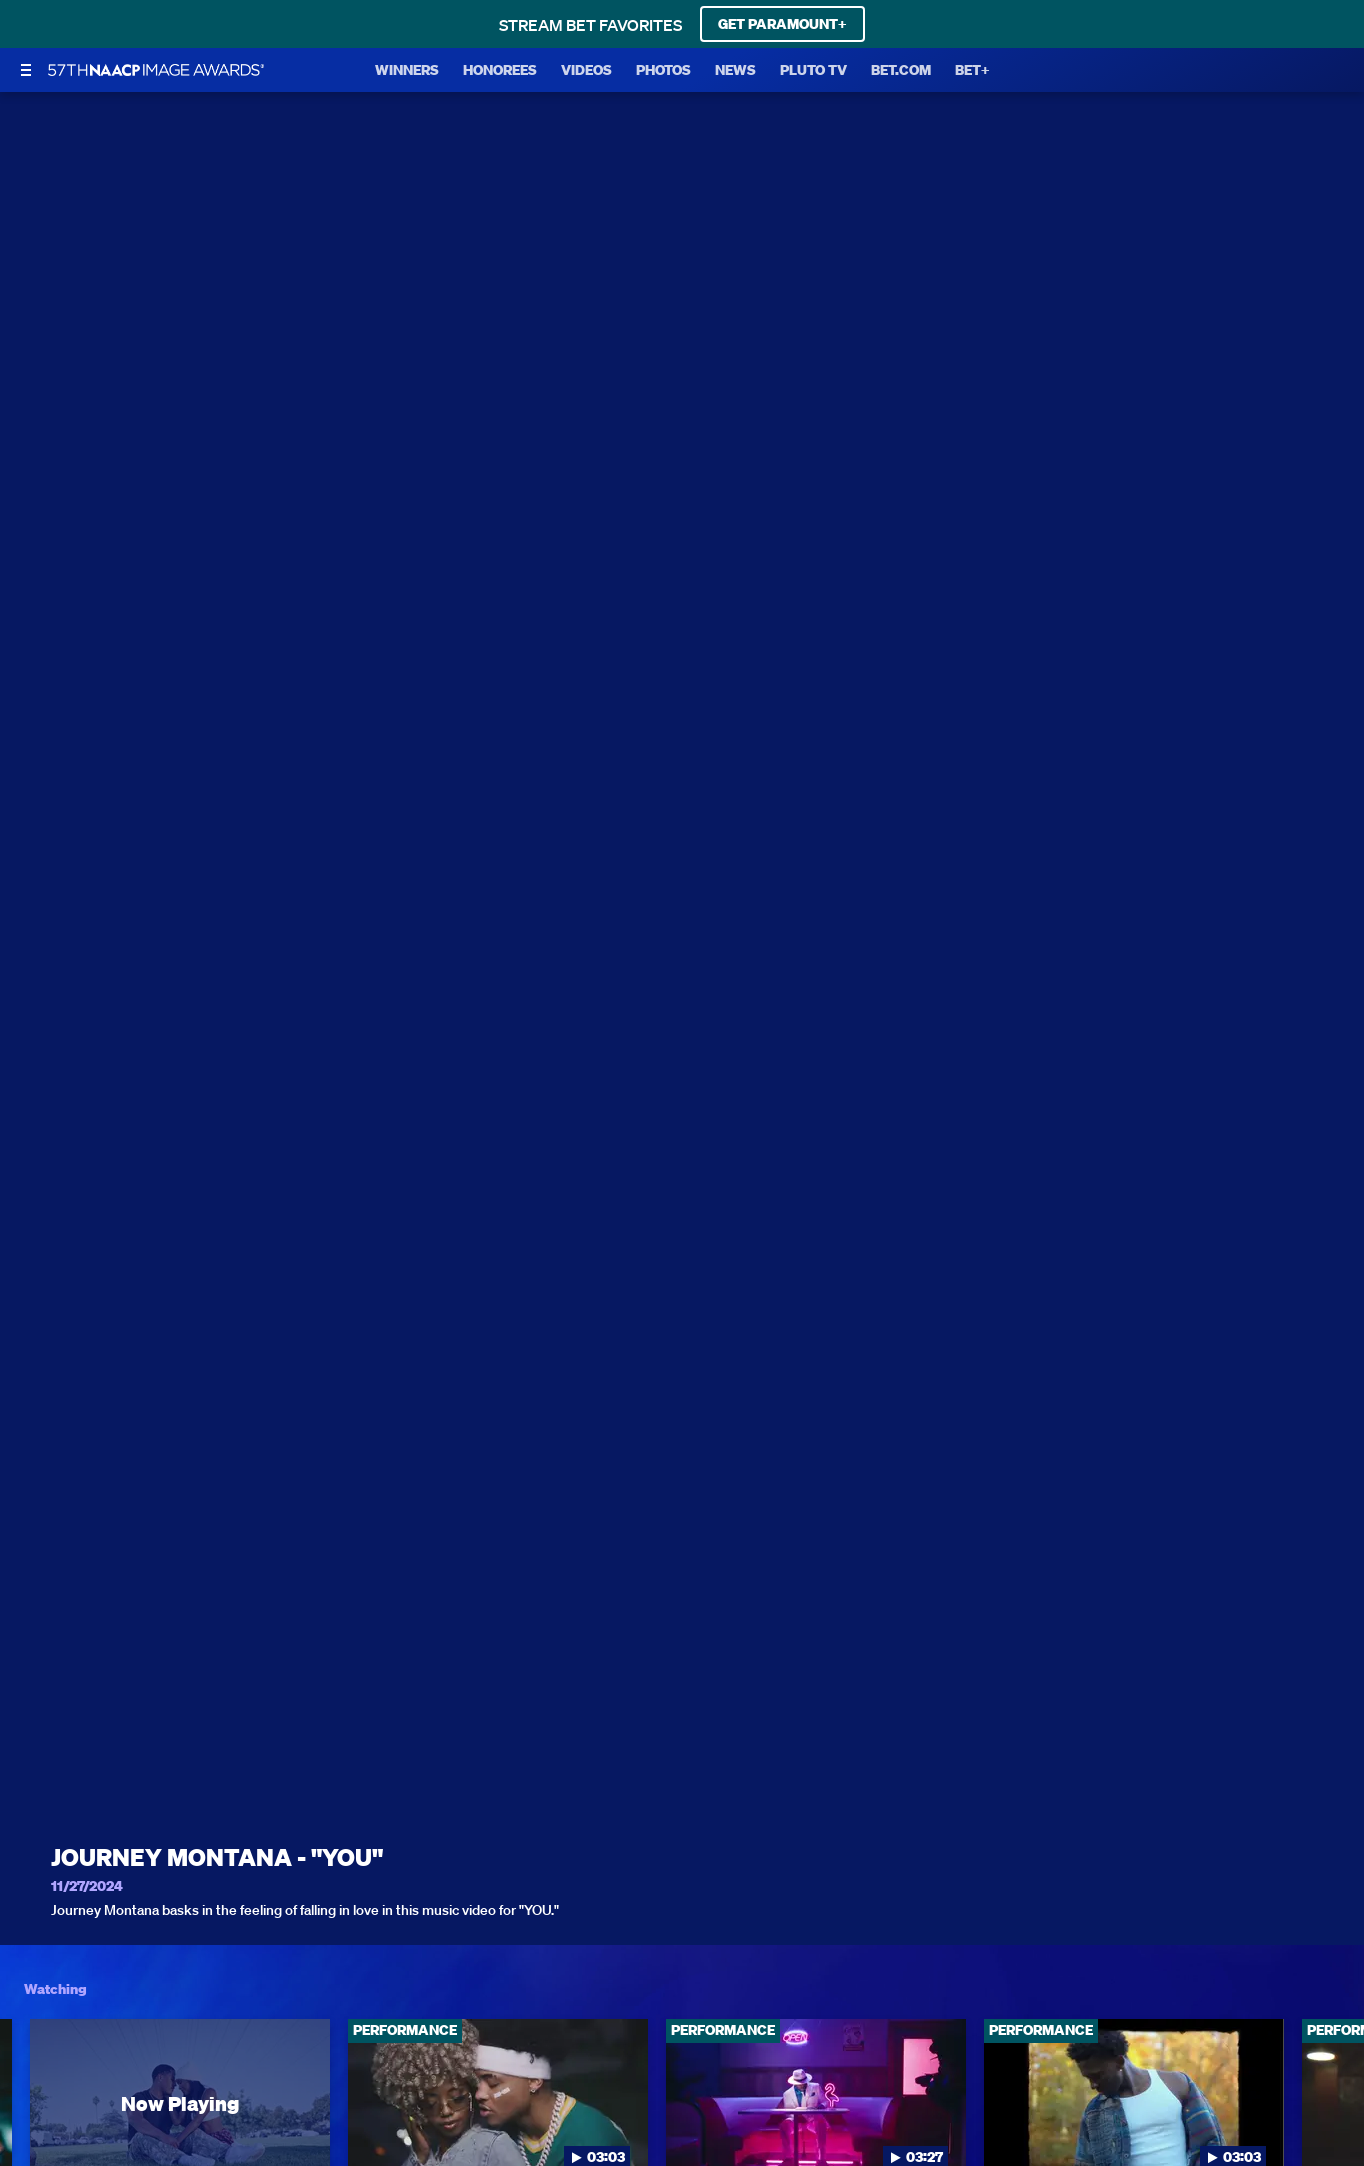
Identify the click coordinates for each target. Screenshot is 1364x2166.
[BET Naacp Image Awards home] (156, 70)
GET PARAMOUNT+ (782, 24)
